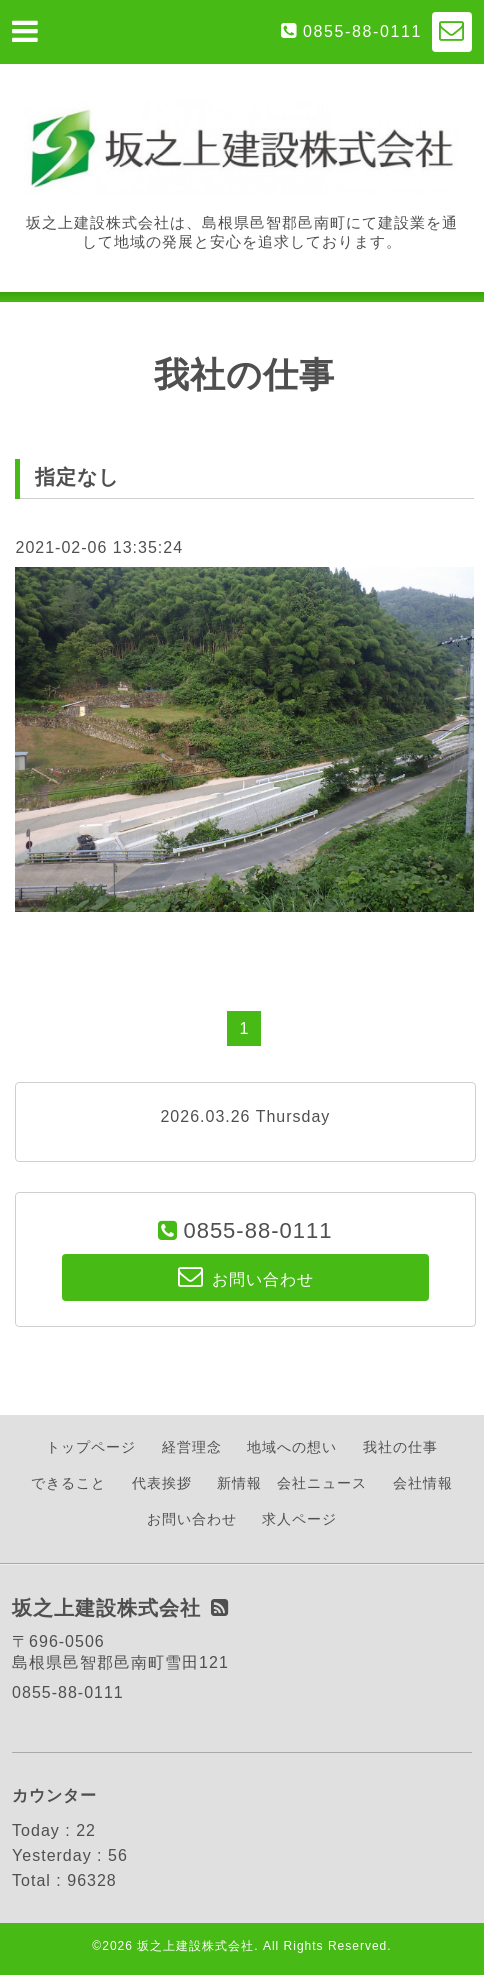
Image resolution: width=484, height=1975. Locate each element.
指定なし (77, 477)
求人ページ (299, 1519)
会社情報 (423, 1483)
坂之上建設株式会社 (195, 1946)
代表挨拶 (162, 1483)
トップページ (91, 1447)
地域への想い (292, 1447)
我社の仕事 (400, 1447)
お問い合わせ (192, 1519)
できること (68, 1483)
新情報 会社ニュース (292, 1483)
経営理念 (192, 1447)
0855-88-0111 (362, 31)
